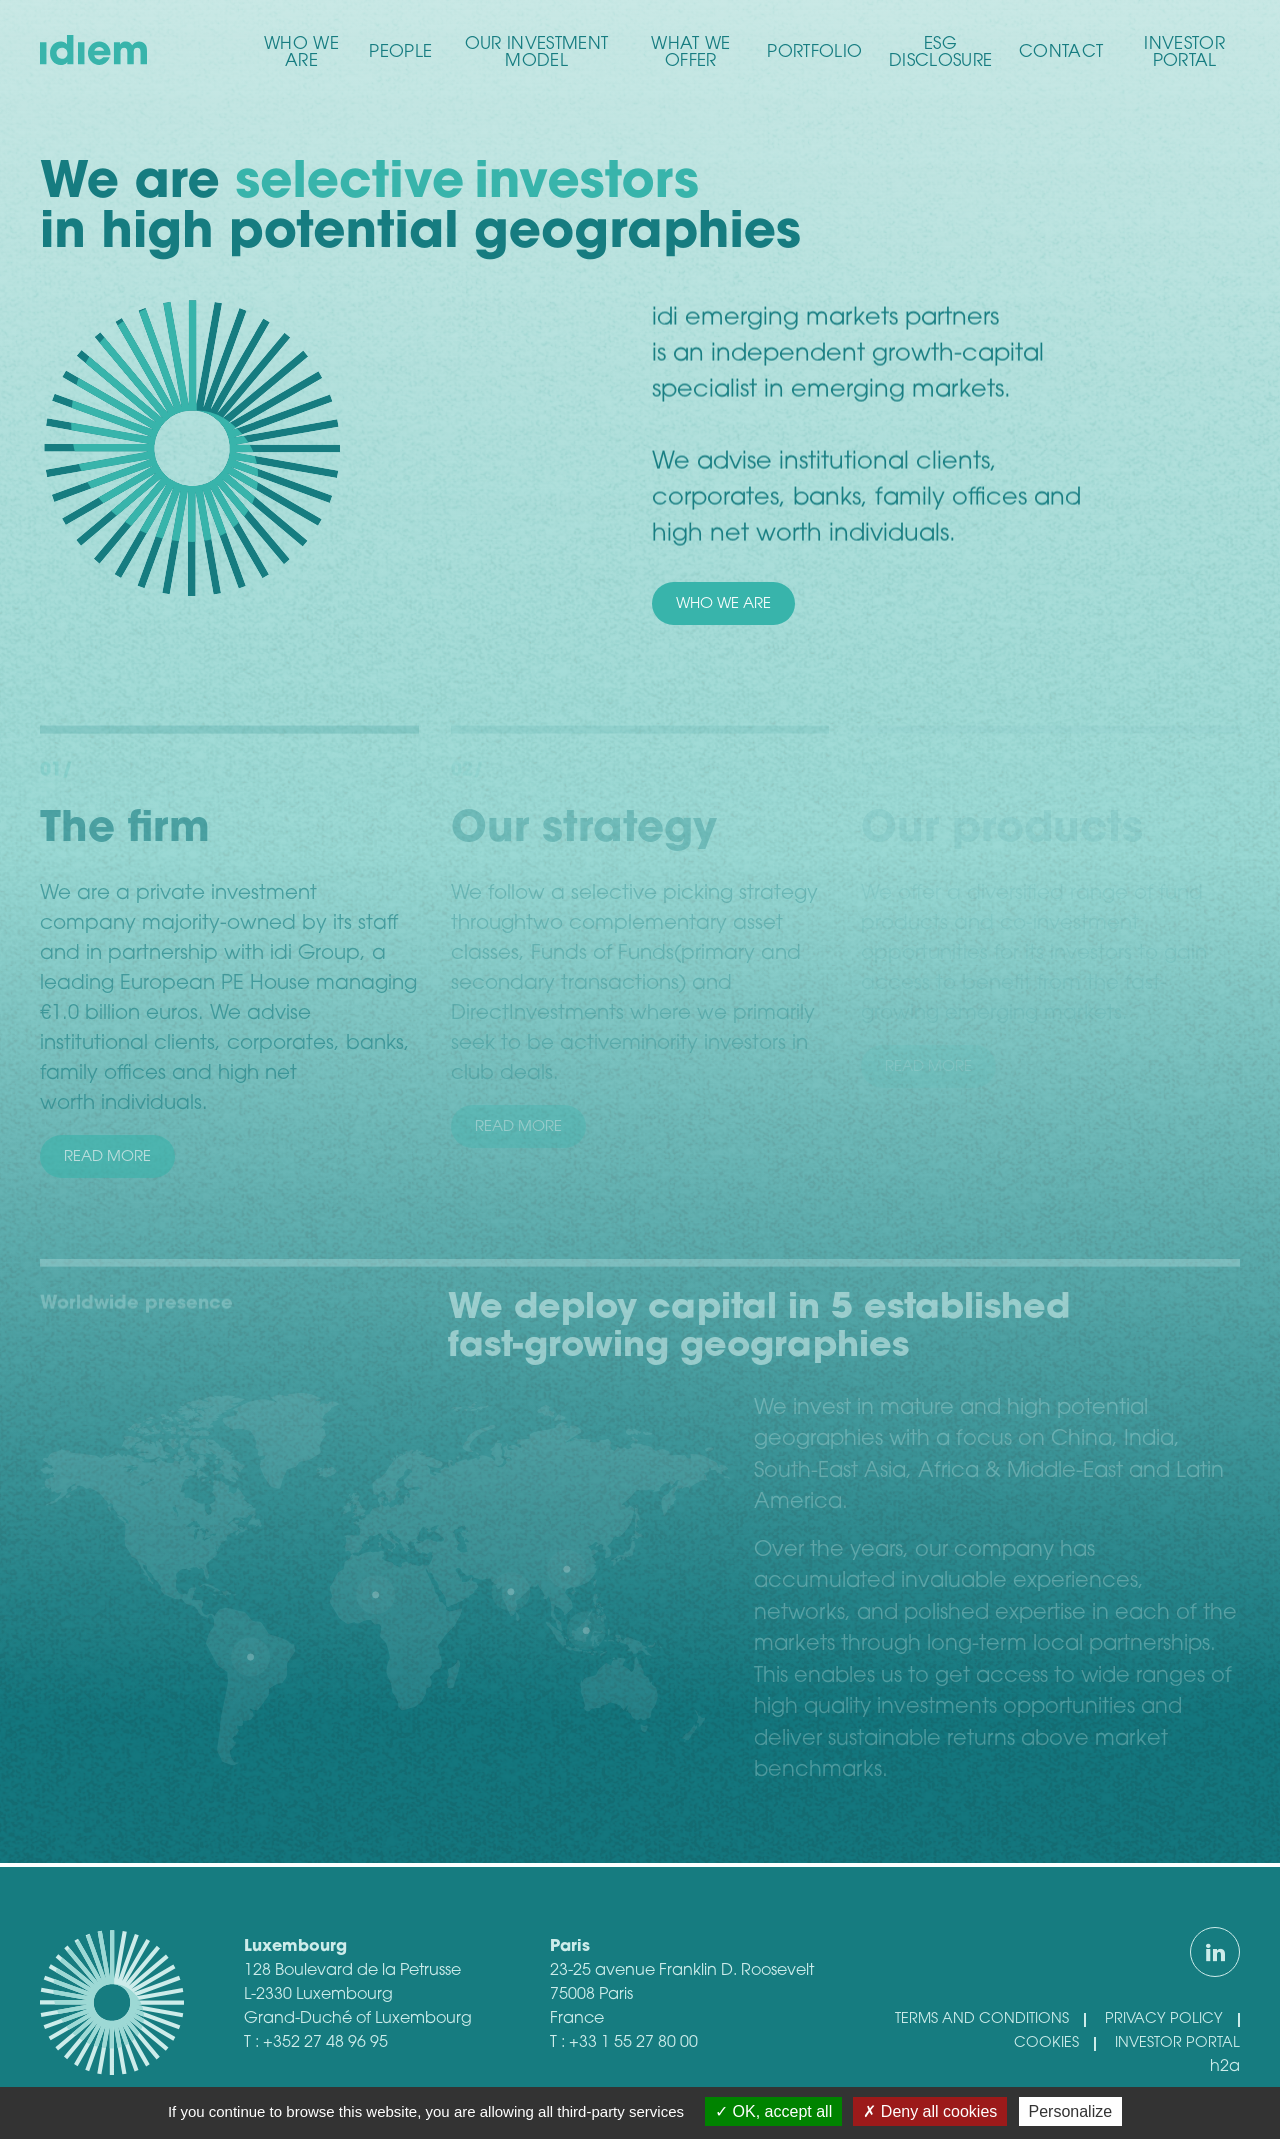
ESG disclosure (940, 53)
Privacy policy (1164, 2019)
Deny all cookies (930, 2111)
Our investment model (537, 53)
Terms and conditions (982, 2019)
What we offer (690, 53)
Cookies (1046, 2043)
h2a (1225, 2067)
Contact (1061, 52)
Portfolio (814, 52)
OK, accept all (773, 2111)
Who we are (301, 53)
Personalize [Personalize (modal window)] (1071, 2111)
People (400, 52)
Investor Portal (1184, 53)
